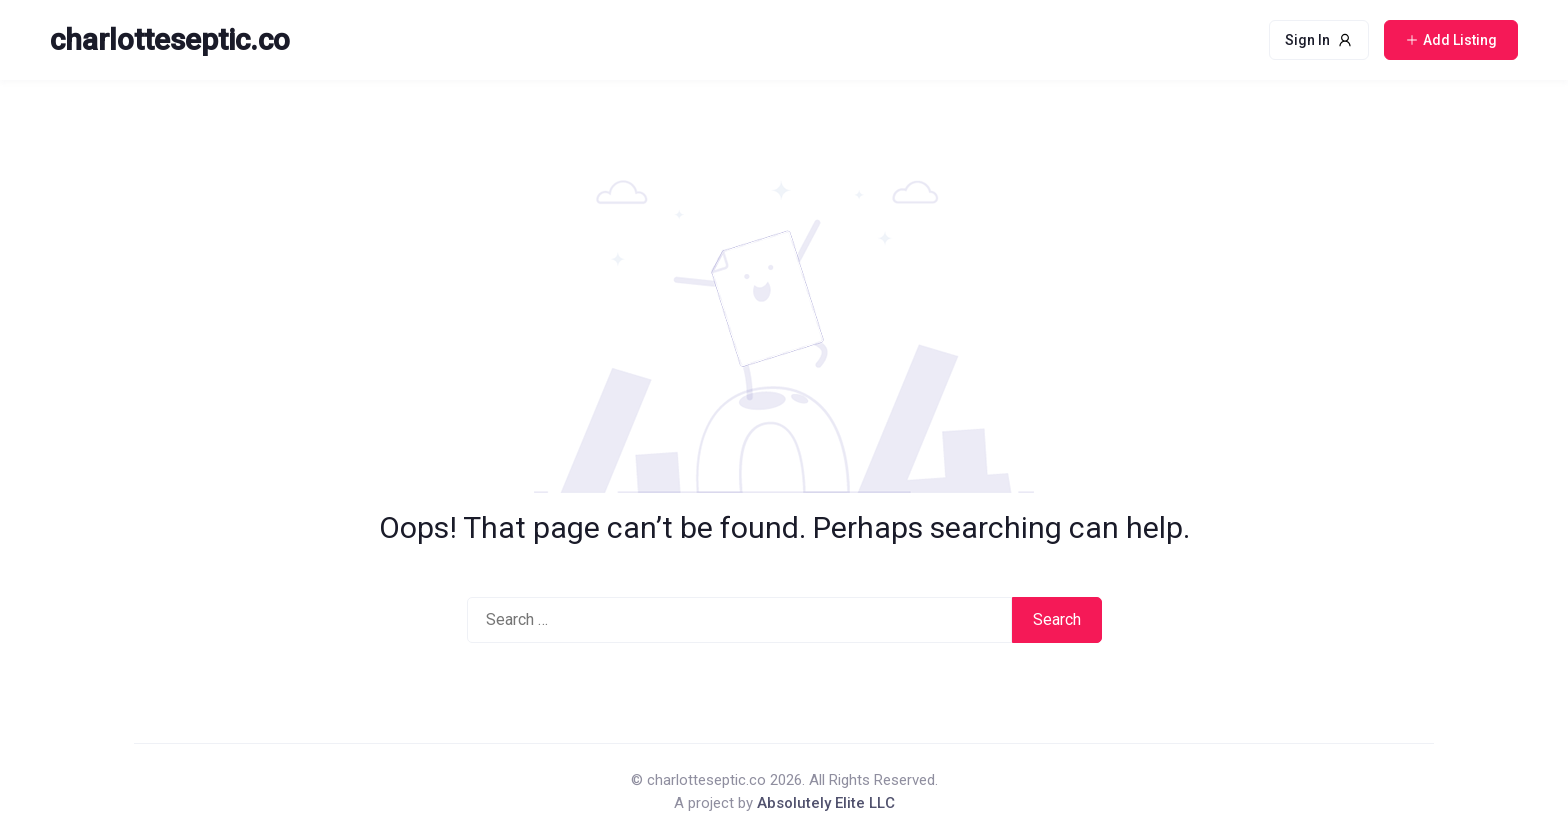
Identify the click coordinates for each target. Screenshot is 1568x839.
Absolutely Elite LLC (826, 803)
